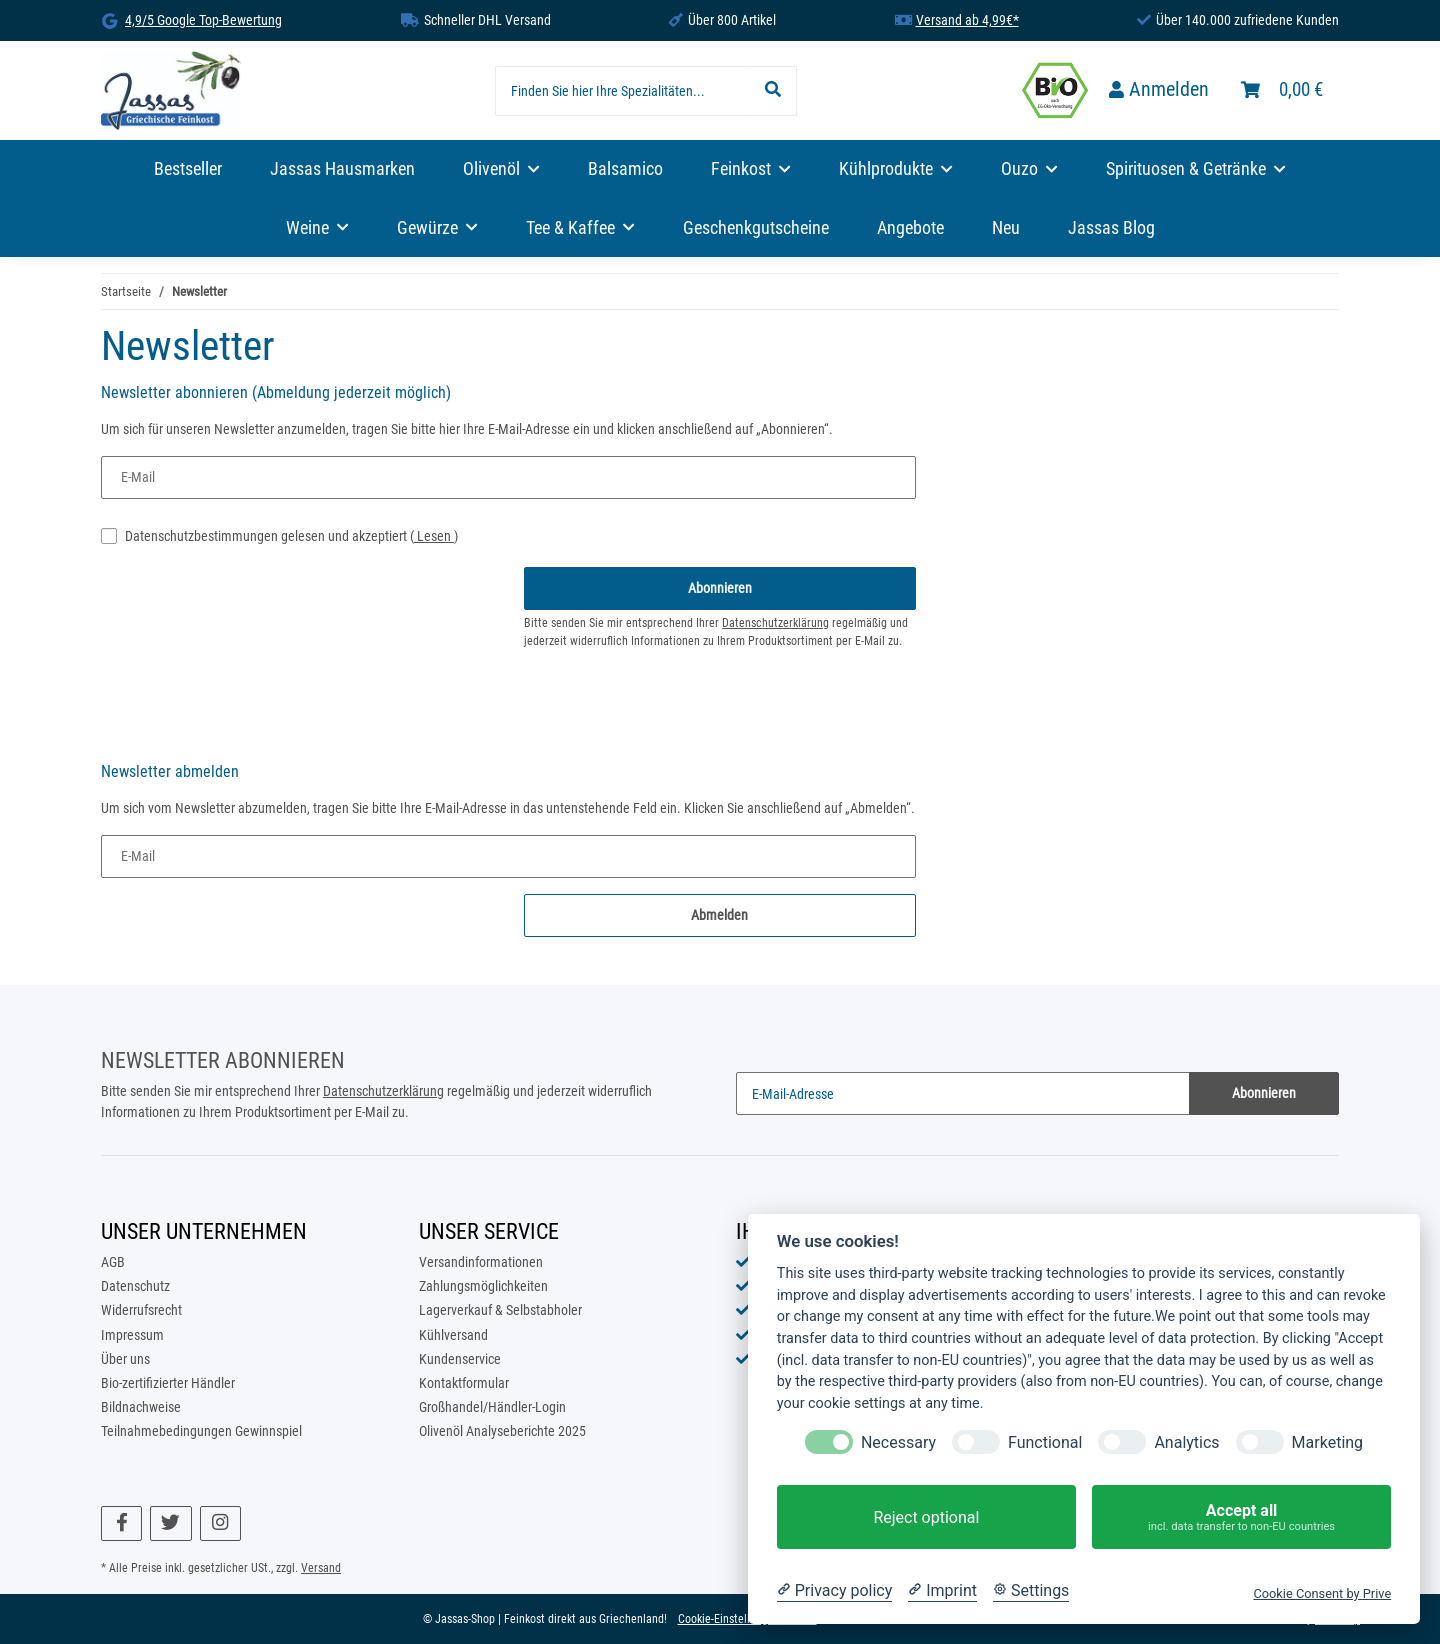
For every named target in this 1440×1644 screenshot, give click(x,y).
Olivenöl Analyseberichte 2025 (502, 1431)
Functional (1045, 1442)
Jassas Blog (1111, 228)
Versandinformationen (481, 1262)
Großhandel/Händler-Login (492, 1407)
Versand (321, 1568)
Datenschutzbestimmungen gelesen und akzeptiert (291, 536)
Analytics (1186, 1442)
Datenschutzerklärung (775, 623)
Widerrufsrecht (141, 1310)
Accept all (1241, 1517)
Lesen (434, 536)
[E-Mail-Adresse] (963, 1093)
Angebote (910, 228)
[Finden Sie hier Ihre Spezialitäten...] (622, 91)
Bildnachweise (141, 1407)
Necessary (898, 1442)
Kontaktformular (464, 1383)
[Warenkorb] (1282, 90)
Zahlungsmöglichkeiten (483, 1286)
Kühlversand (453, 1335)
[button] (1159, 90)
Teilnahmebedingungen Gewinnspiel (201, 1431)
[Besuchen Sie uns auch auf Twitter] (170, 1523)
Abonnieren (1264, 1093)
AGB (113, 1262)
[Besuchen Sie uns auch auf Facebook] (121, 1523)
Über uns (125, 1359)
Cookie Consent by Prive (1322, 1593)
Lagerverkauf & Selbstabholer (500, 1310)
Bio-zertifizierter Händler (168, 1383)
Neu (1006, 228)
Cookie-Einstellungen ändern (747, 1619)
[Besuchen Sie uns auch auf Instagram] (220, 1523)
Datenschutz (135, 1286)
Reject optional (926, 1517)
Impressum (132, 1335)
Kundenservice (460, 1359)
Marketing (1327, 1442)
